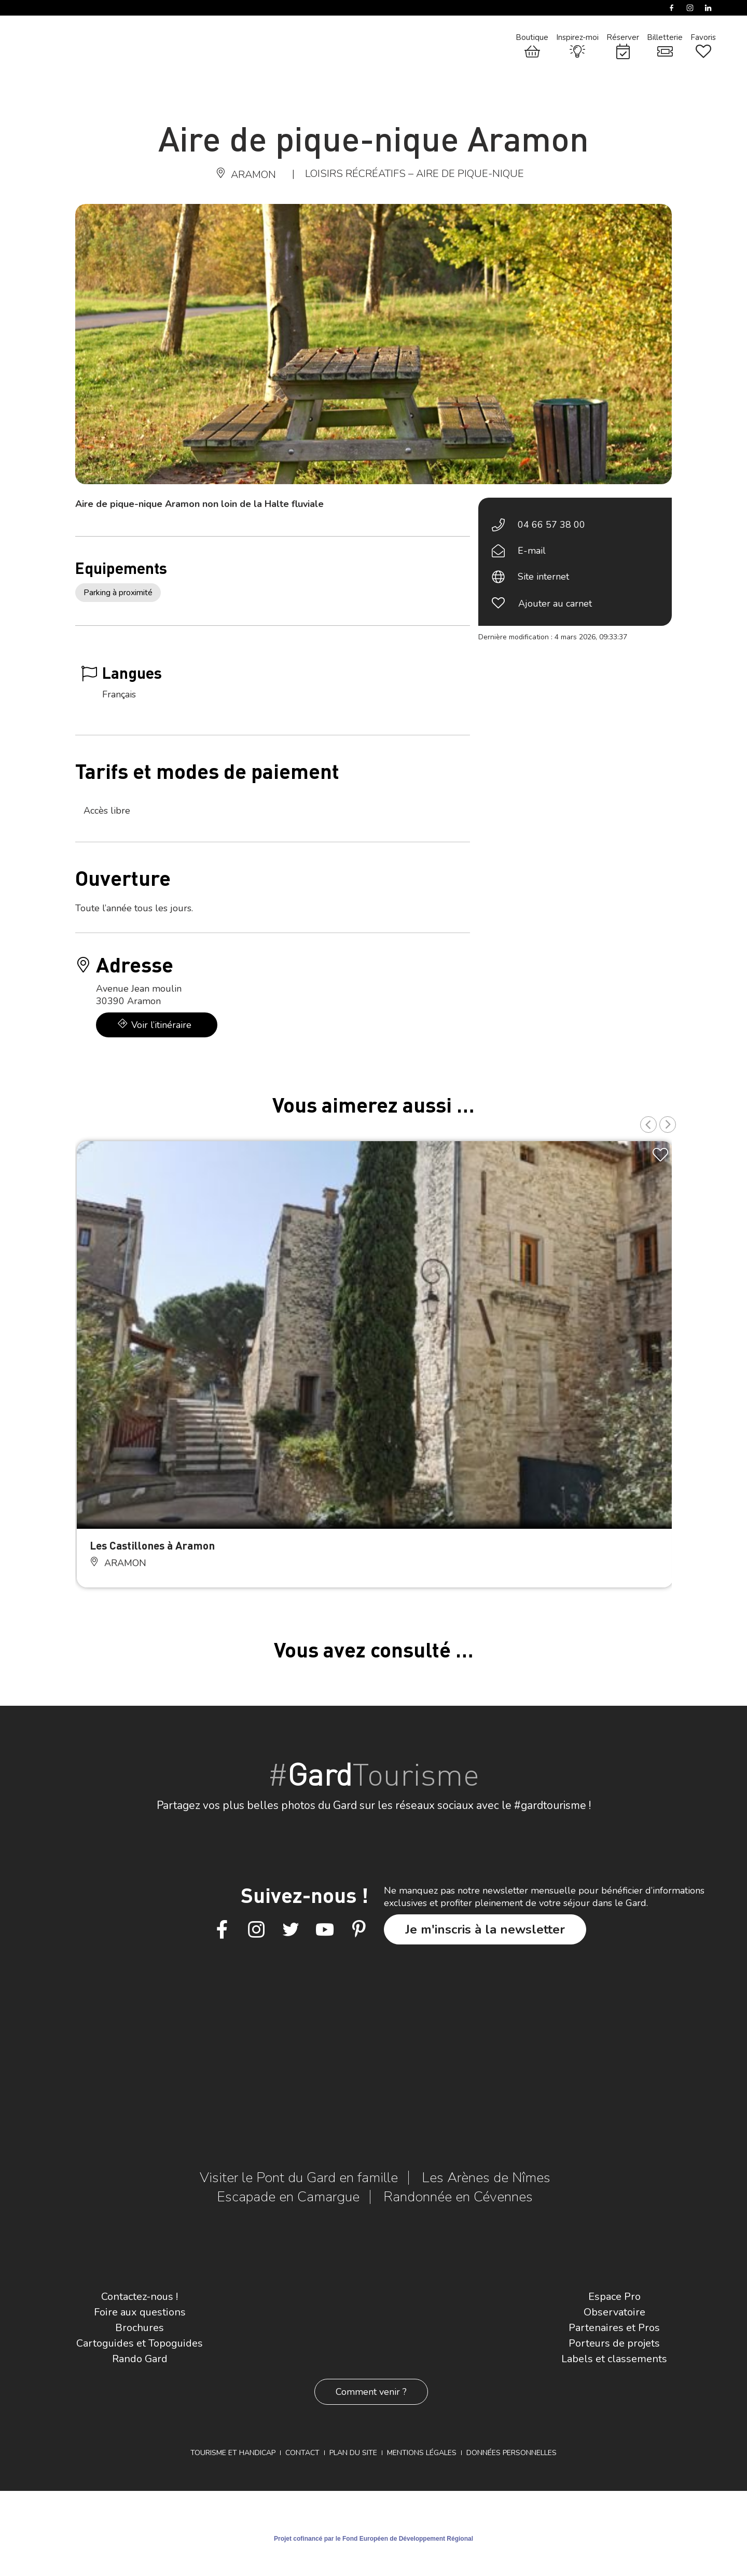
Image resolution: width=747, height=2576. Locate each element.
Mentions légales (422, 2453)
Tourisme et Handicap (232, 2453)
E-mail (532, 550)
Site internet (543, 576)
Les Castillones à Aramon (152, 1545)
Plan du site (353, 2453)
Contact (302, 2453)
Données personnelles (511, 2453)
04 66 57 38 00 (551, 524)
